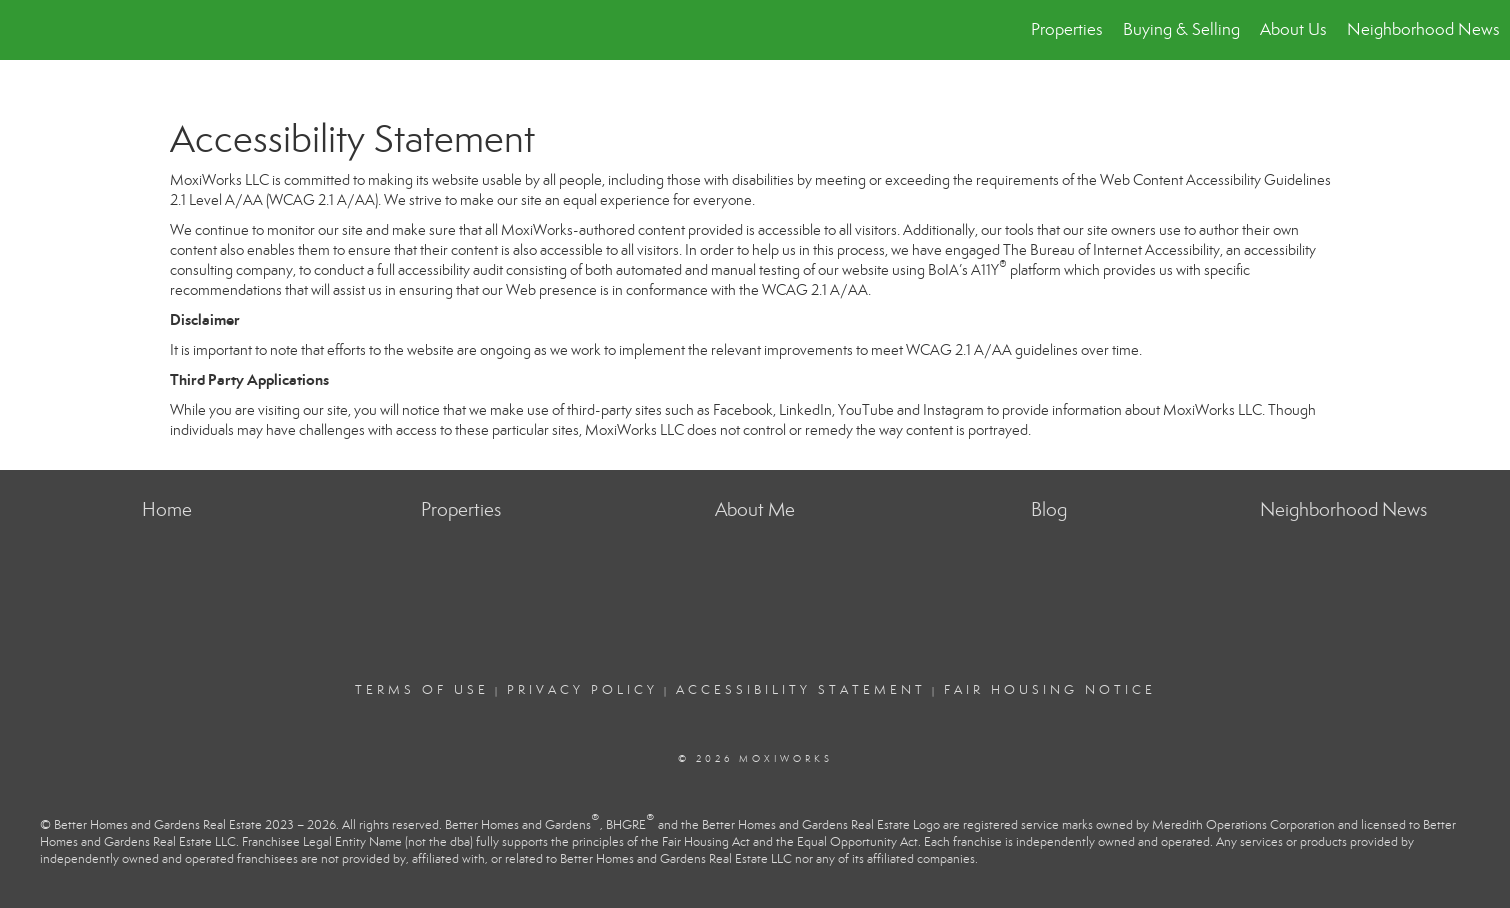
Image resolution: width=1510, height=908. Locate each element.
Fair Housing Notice (1050, 690)
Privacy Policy (582, 690)
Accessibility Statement (801, 690)
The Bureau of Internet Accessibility (1111, 250)
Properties (1067, 29)
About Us (1293, 29)
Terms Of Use (422, 690)
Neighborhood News (1423, 29)
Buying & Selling (1181, 29)
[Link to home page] (25, 30)
